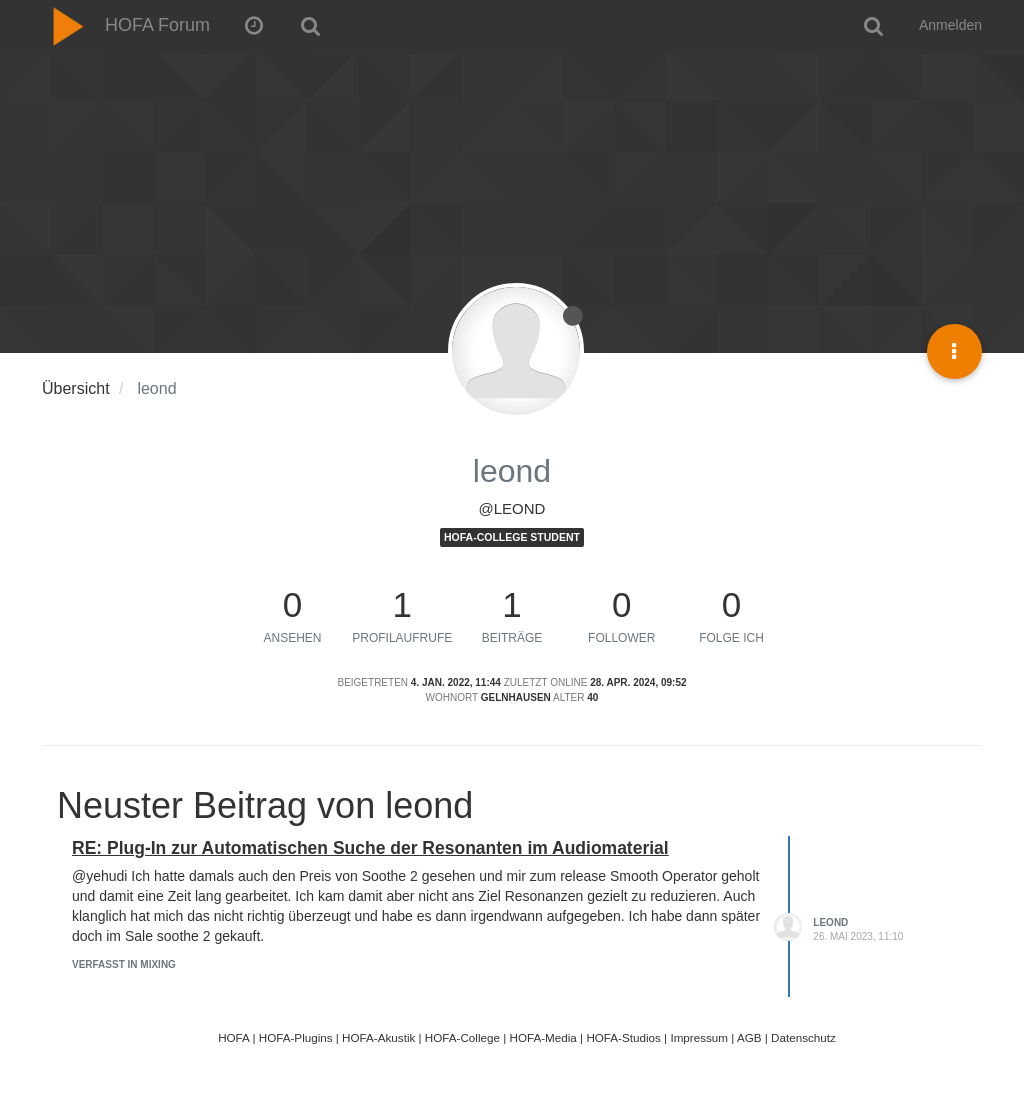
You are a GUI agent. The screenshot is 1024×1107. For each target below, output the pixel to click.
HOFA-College (462, 1037)
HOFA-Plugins (296, 1037)
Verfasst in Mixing (124, 964)
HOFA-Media (542, 1037)
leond (830, 922)
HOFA (233, 1037)
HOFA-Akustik (378, 1037)
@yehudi (99, 876)
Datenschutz (803, 1037)
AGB (749, 1037)
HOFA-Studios (623, 1037)
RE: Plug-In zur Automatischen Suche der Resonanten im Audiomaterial (370, 848)
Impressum (699, 1037)
